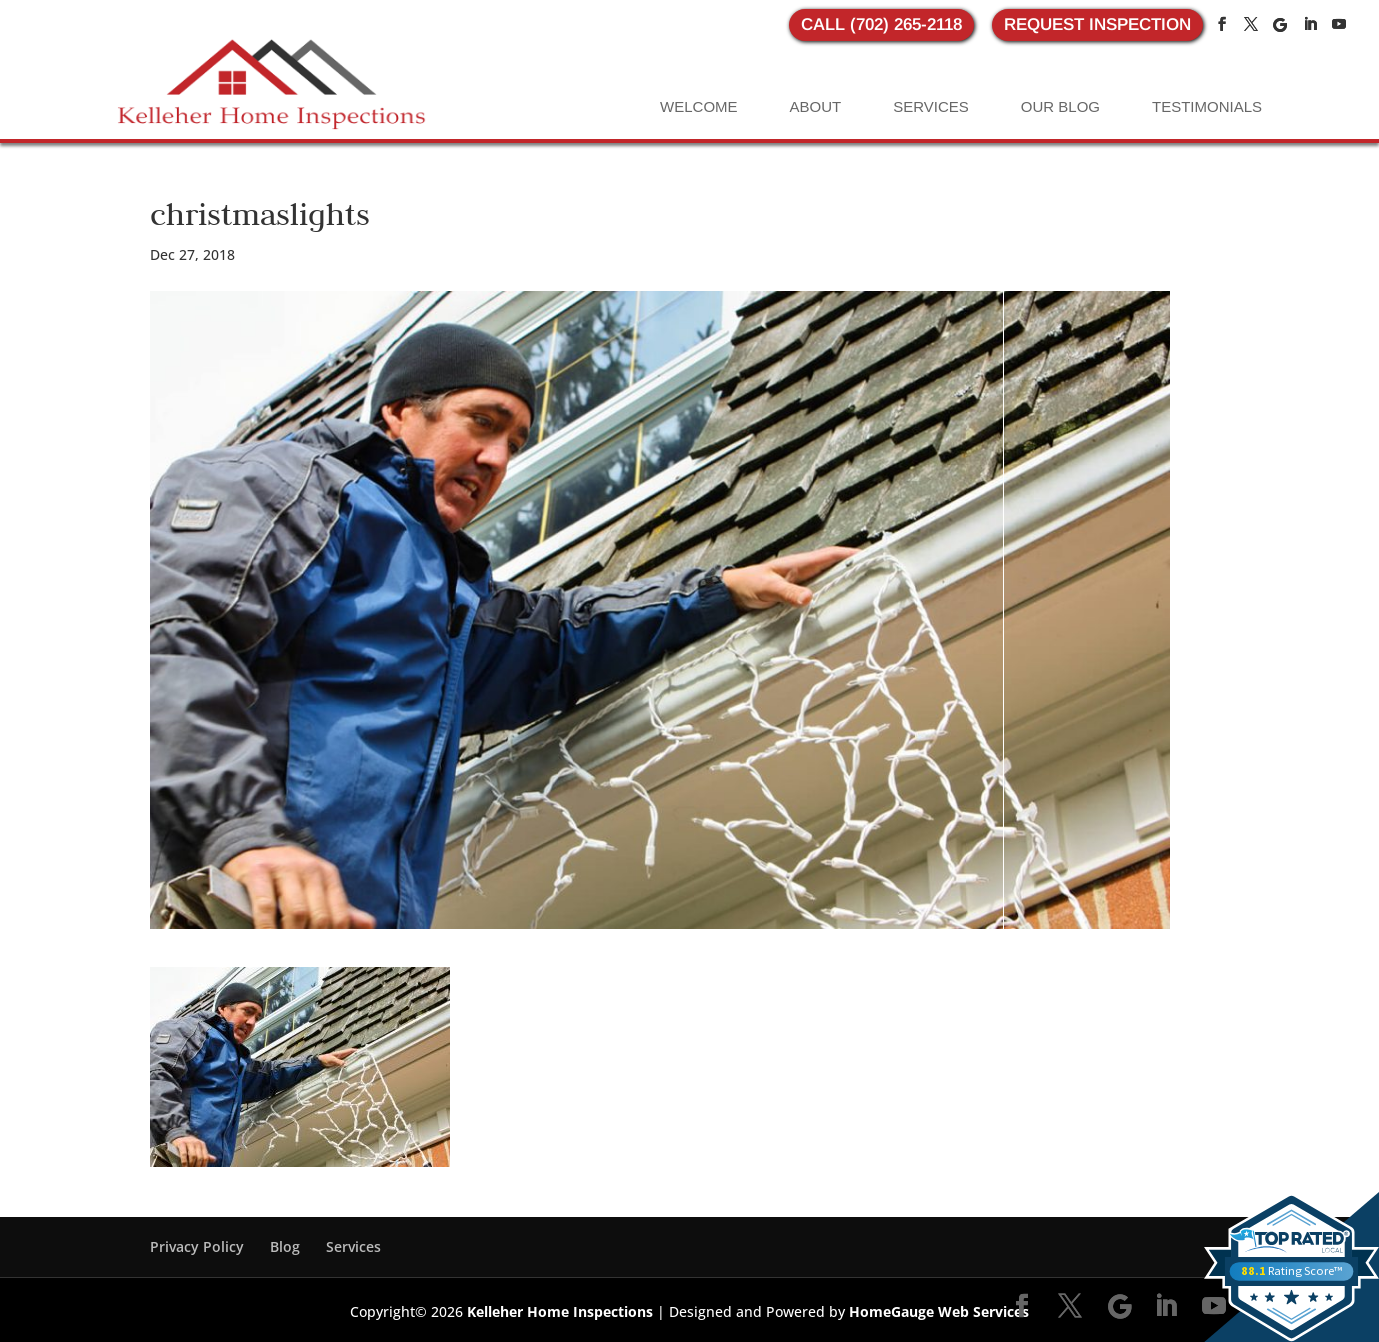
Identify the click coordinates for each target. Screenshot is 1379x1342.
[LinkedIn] (1310, 24)
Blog (285, 1246)
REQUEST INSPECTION (1097, 24)
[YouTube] (1339, 24)
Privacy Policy (197, 1246)
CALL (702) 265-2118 (881, 24)
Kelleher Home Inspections (560, 1311)
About (816, 106)
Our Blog (1060, 106)
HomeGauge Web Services (939, 1311)
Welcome (699, 106)
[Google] (1280, 25)
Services (931, 106)
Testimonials (1207, 106)
